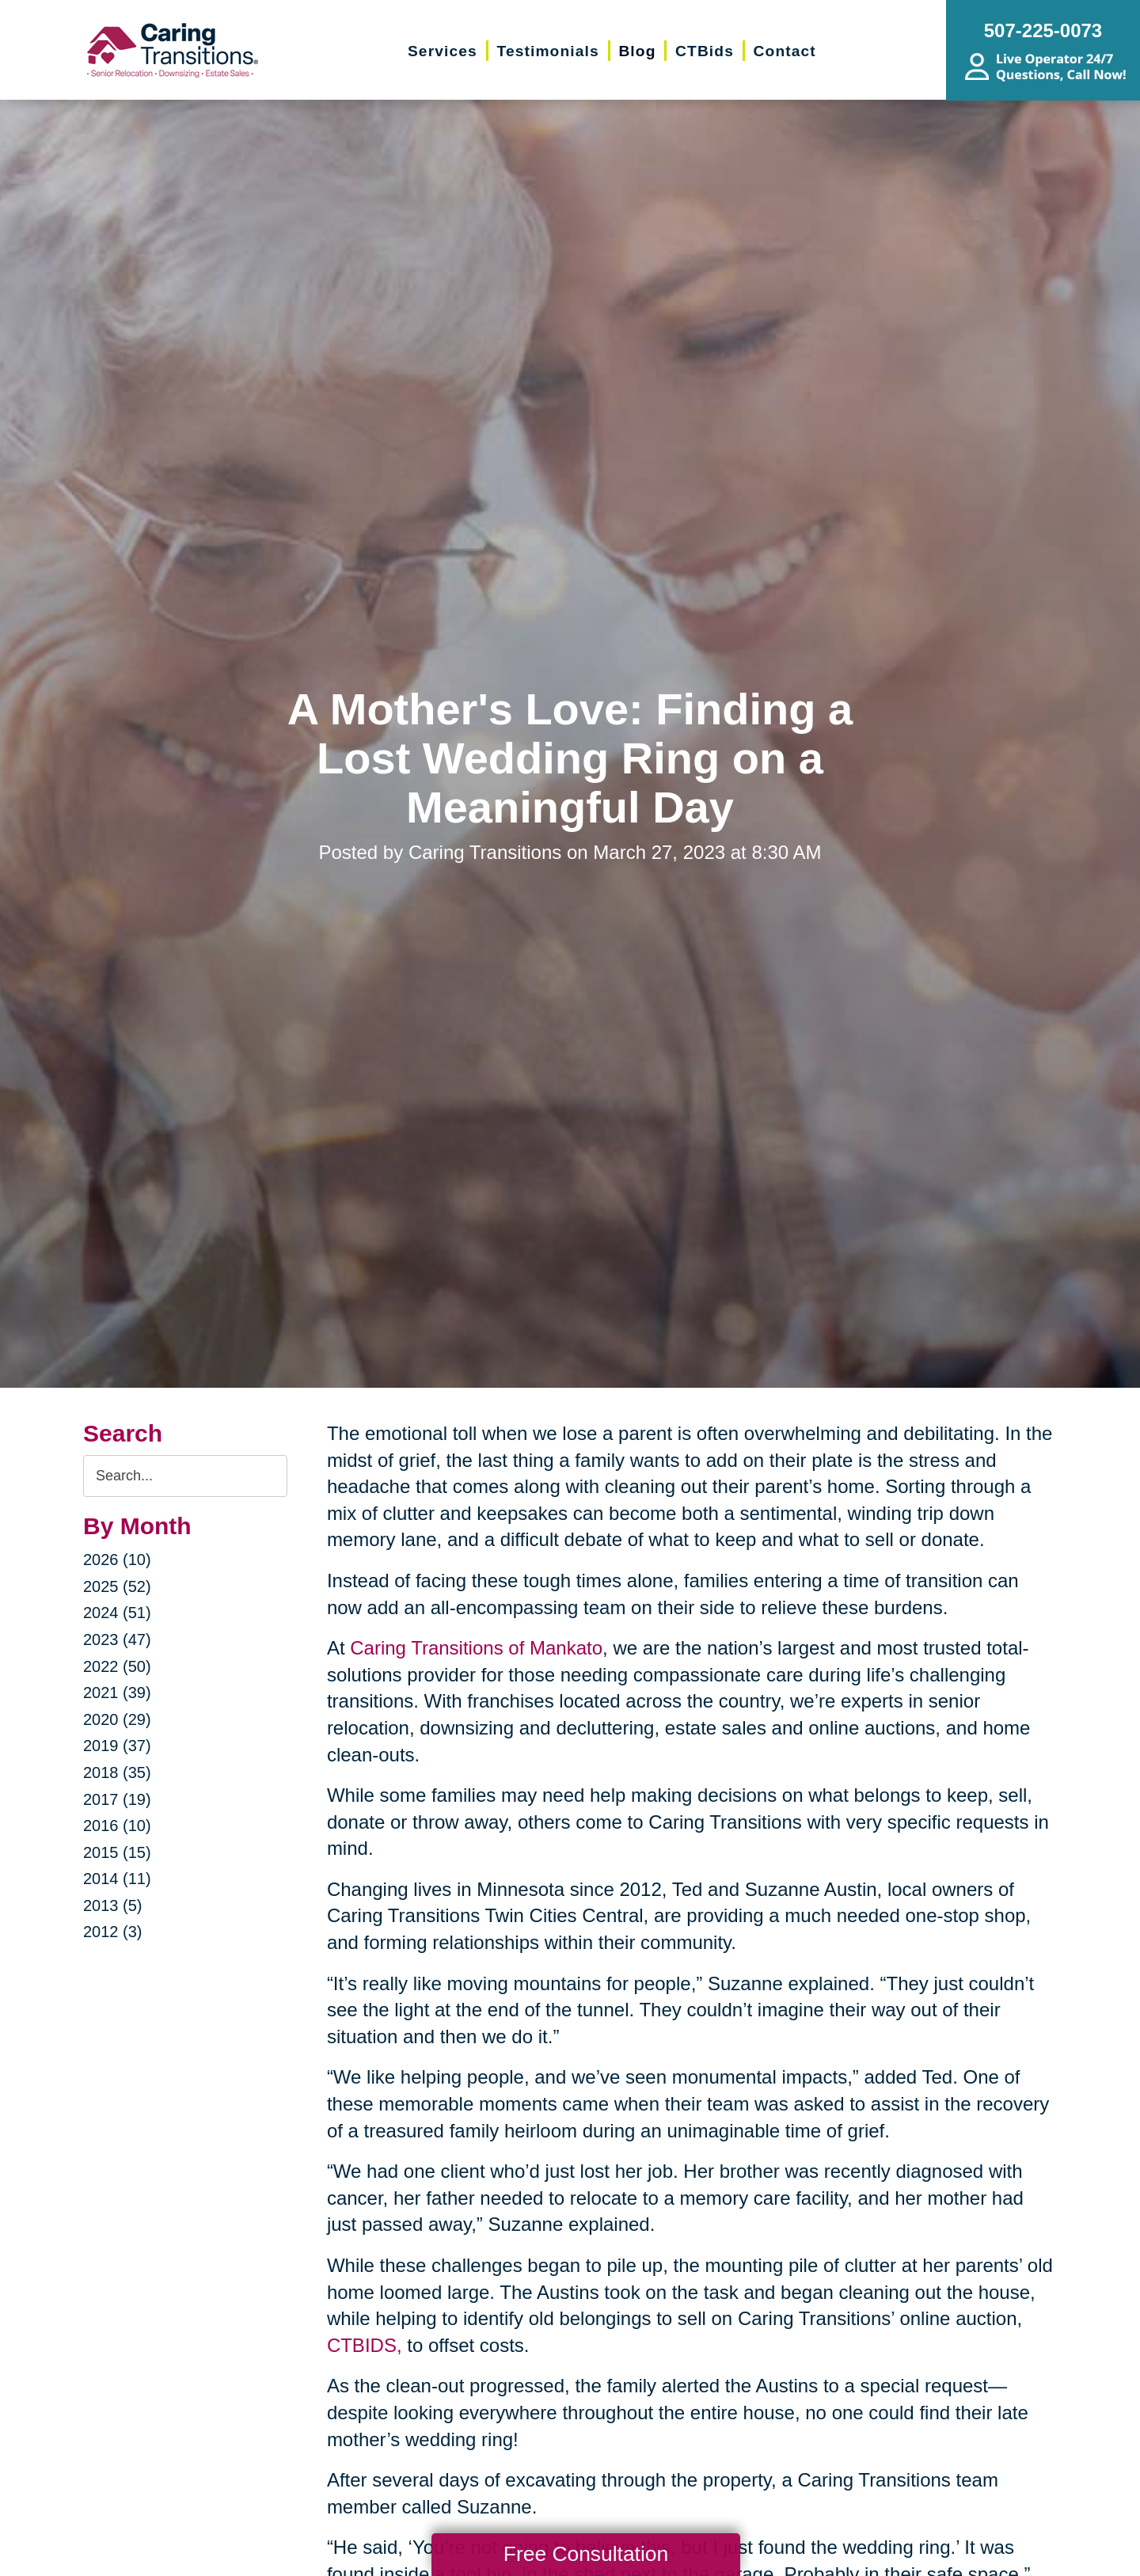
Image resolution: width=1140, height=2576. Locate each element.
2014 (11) (117, 1878)
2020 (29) (117, 1719)
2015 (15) (117, 1852)
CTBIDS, (364, 2345)
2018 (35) (117, 1772)
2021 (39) (117, 1692)
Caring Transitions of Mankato (476, 1647)
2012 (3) (112, 1931)
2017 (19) (117, 1799)
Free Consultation (586, 2554)
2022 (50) (117, 1666)
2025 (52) (117, 1586)
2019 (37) (117, 1745)
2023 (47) (117, 1639)
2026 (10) (117, 1559)
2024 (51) (117, 1612)
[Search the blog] (185, 1476)
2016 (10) (117, 1825)
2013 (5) (112, 1905)
